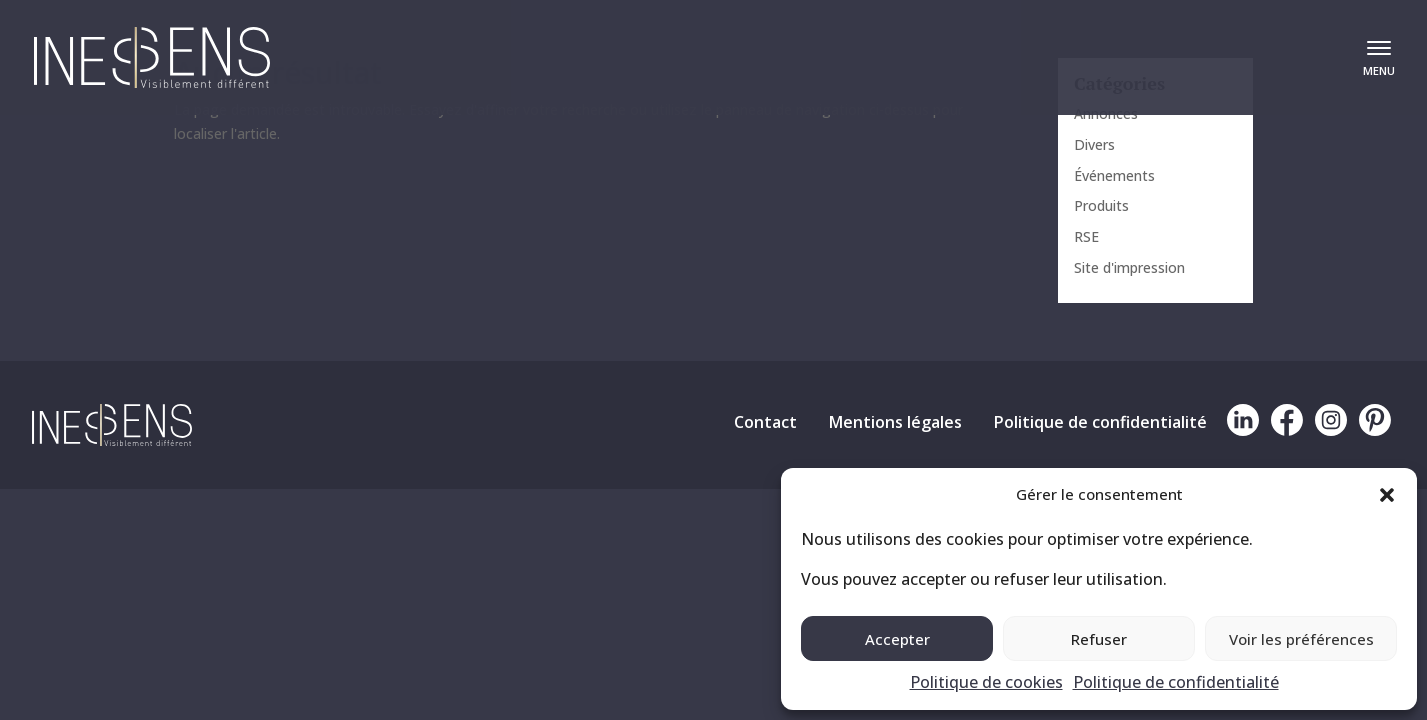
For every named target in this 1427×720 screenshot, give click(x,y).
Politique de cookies (986, 682)
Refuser (1099, 639)
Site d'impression (1129, 267)
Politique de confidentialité (1176, 682)
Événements (1114, 175)
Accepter (897, 639)
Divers (1094, 144)
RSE (1086, 236)
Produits (1101, 205)
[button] (1387, 495)
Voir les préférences (1301, 639)
